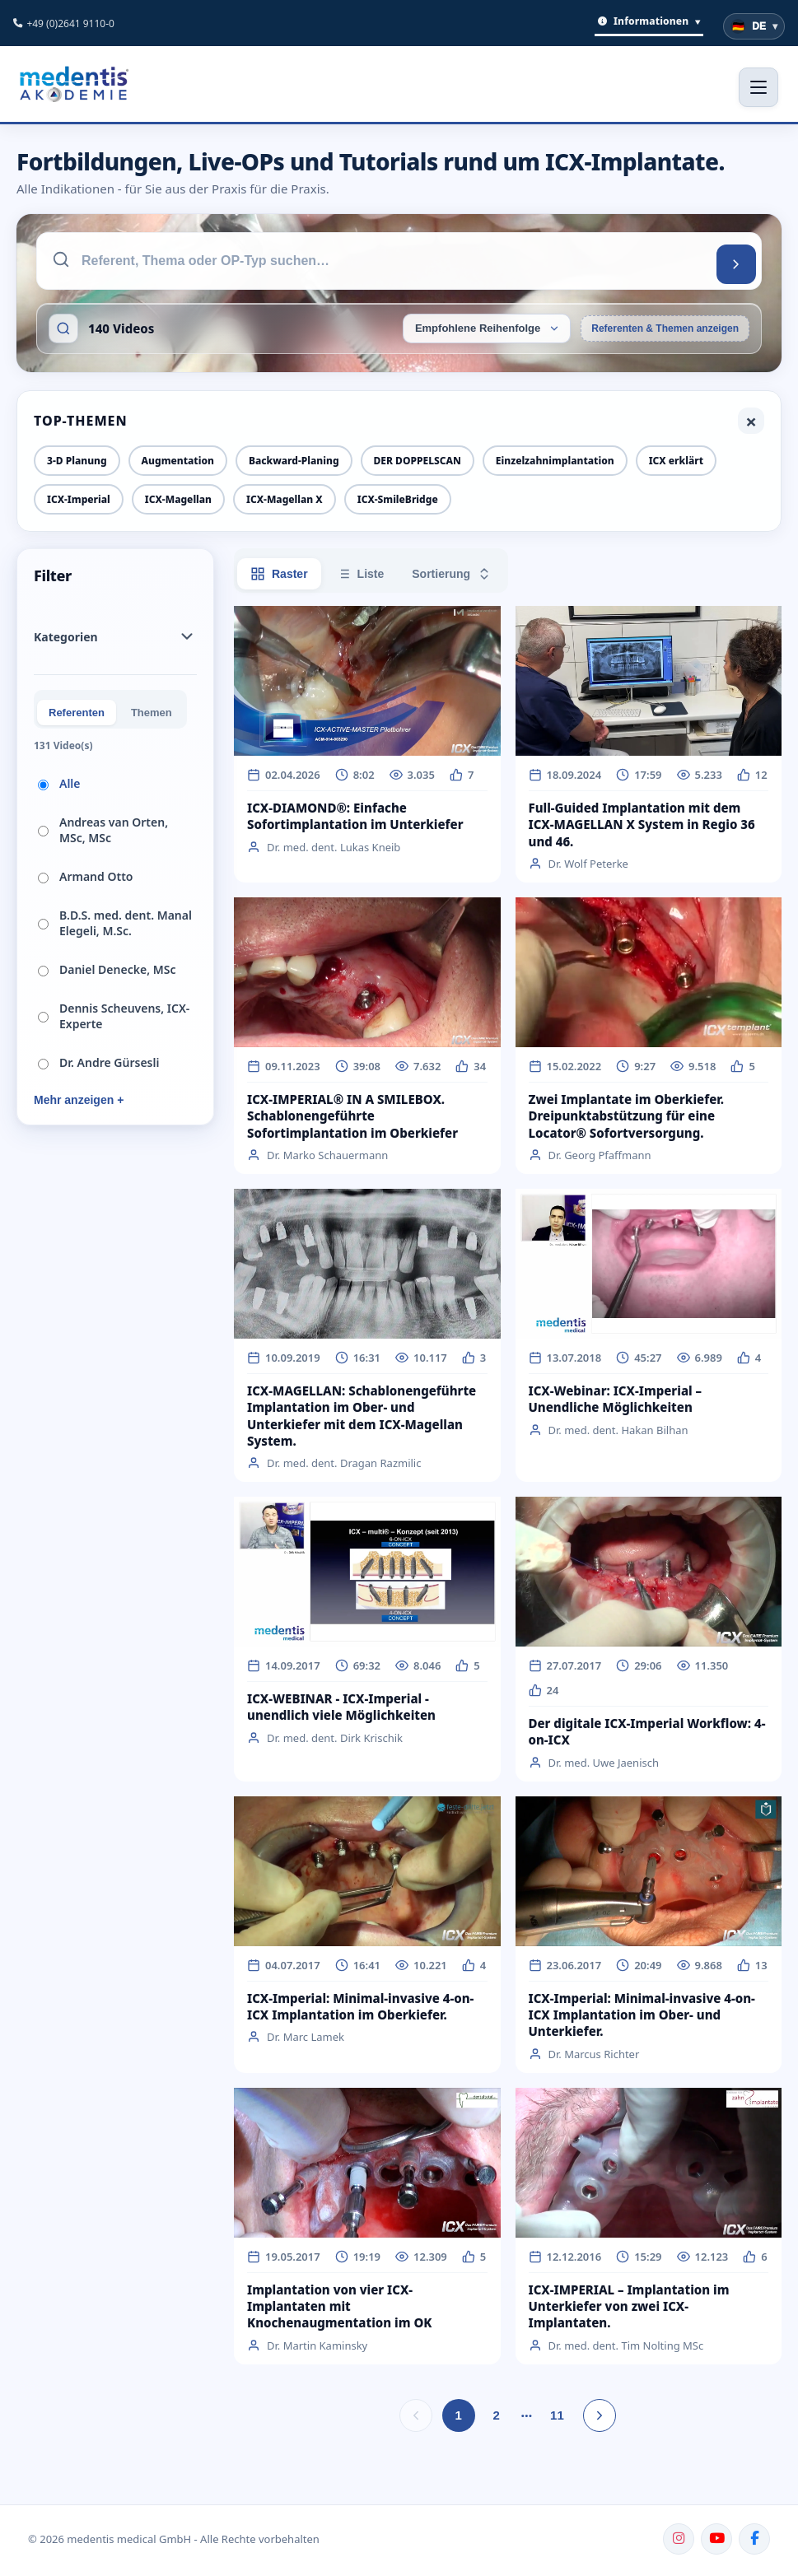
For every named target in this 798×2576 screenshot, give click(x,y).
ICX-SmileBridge (397, 499)
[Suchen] (736, 264)
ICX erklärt (676, 461)
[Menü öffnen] (758, 87)
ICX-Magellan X (284, 499)
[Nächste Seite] (599, 2415)
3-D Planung (77, 461)
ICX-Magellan (178, 499)
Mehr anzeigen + (79, 1099)
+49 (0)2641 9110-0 (70, 23)
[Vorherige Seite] (415, 2415)
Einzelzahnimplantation (555, 461)
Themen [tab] (151, 712)
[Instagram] (678, 2539)
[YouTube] (716, 2539)
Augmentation (178, 461)
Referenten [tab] (77, 712)
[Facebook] (754, 2539)
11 (557, 2415)
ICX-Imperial (78, 499)
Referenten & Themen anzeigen (665, 328)
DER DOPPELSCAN (417, 461)
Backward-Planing (294, 461)
